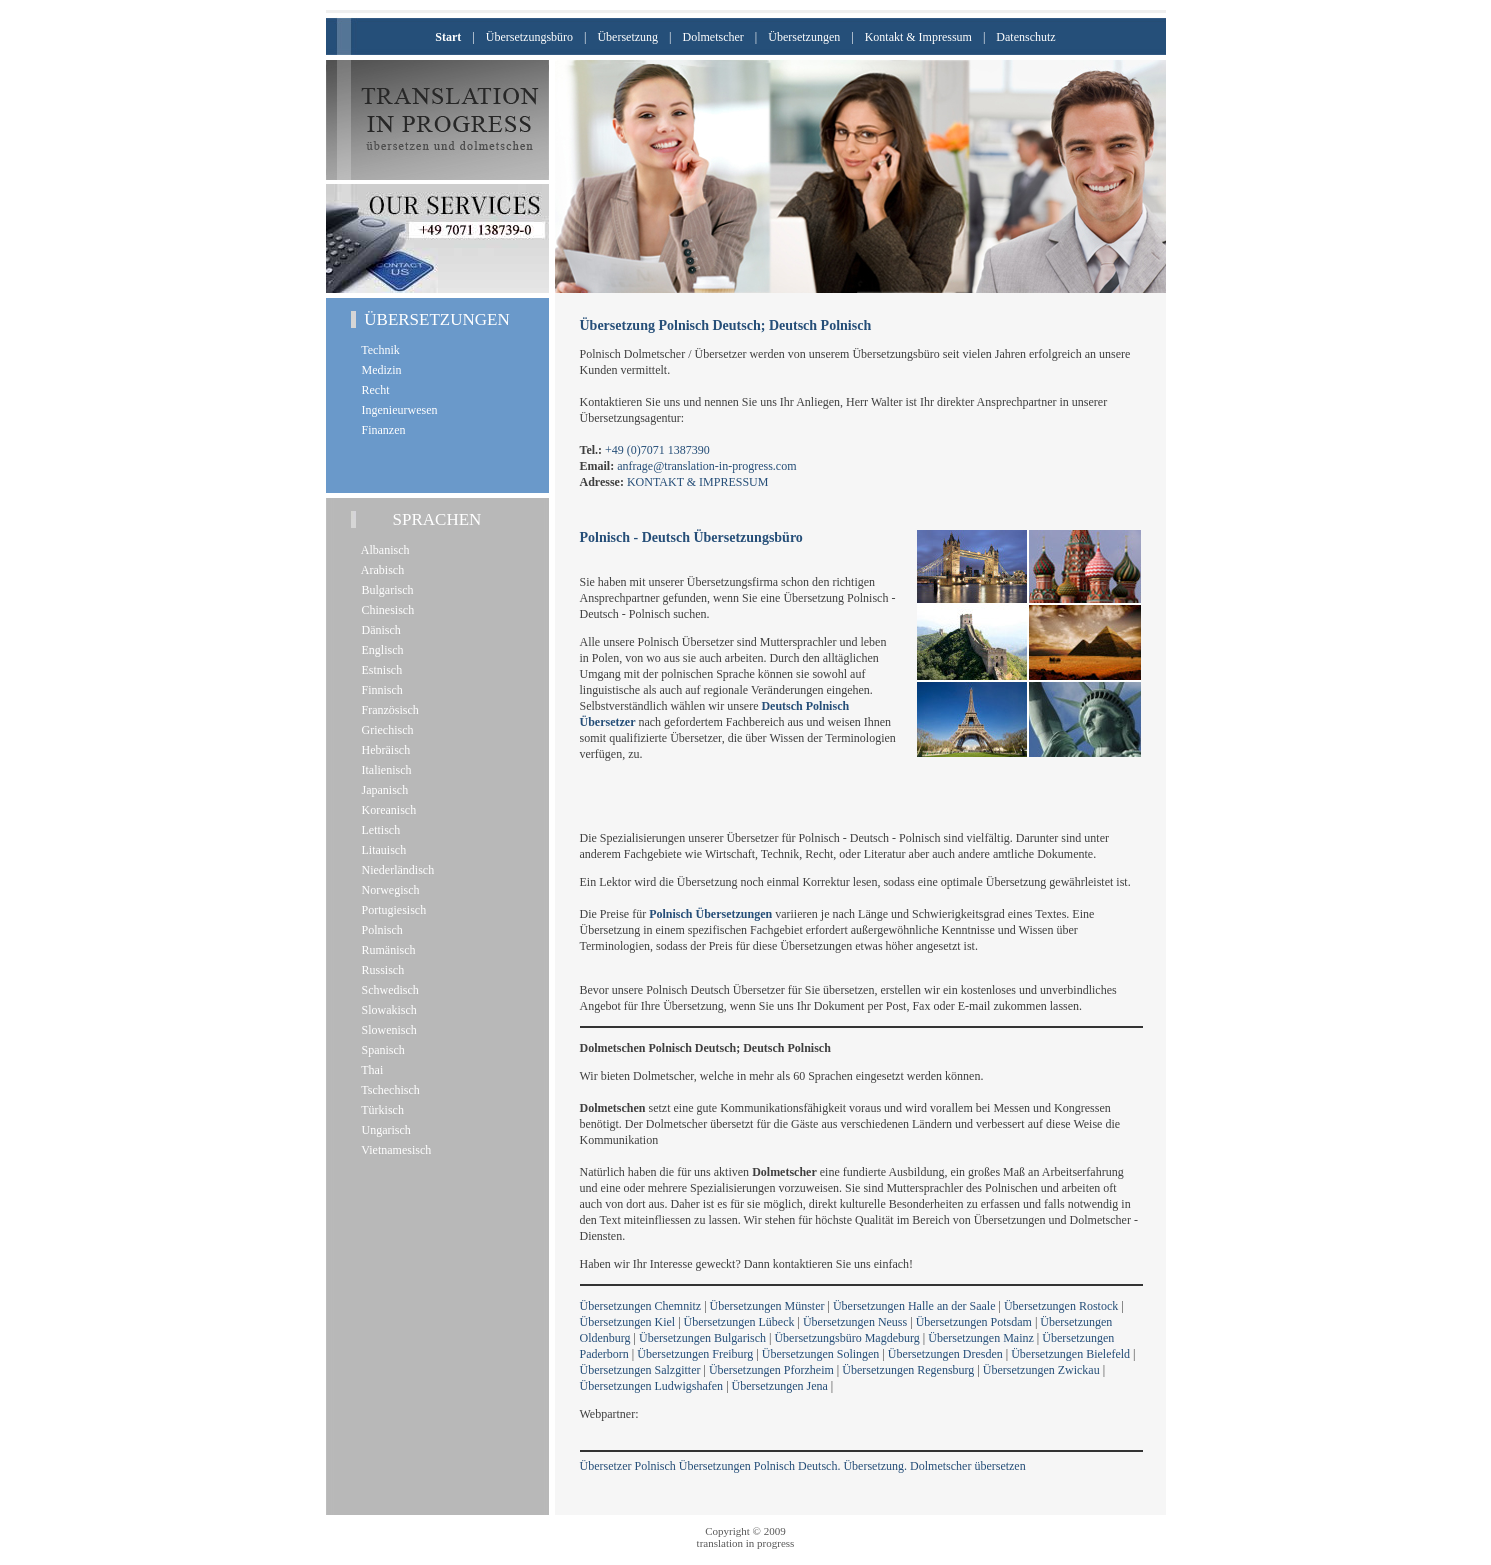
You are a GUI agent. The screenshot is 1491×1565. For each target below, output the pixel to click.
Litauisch (381, 850)
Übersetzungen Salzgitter (640, 1370)
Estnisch (379, 670)
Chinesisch (385, 610)
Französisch (387, 710)
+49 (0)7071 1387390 (657, 450)
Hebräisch (383, 750)
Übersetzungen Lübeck (739, 1322)
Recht (373, 390)
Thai (370, 1070)
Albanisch (383, 550)
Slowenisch (386, 1030)
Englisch (380, 650)
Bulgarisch (385, 590)
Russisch (380, 970)
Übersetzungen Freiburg (695, 1354)
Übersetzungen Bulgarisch (702, 1338)
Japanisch (382, 790)
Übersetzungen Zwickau (1041, 1370)
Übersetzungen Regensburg (908, 1370)
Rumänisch (386, 950)
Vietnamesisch (394, 1150)
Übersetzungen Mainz (981, 1338)
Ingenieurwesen (397, 410)
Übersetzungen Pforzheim (771, 1370)
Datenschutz (1025, 37)
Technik (378, 350)
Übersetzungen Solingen (821, 1354)
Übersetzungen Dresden (945, 1354)
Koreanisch (386, 810)
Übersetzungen (804, 37)
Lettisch (378, 830)
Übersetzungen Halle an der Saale (914, 1306)
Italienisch (384, 770)
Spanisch (380, 1050)
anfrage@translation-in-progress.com (706, 466)
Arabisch (380, 570)
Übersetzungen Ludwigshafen (652, 1386)
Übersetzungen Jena (780, 1386)
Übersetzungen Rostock (1061, 1306)
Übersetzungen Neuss (855, 1322)
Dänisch (378, 630)
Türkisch (380, 1110)
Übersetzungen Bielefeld (1070, 1354)
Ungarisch (383, 1130)
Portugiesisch (391, 910)
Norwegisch (388, 890)
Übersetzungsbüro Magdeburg (846, 1338)
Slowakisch (386, 1010)
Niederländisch (395, 870)
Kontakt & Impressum (918, 37)
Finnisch (379, 690)
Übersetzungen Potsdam (974, 1322)
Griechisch (385, 730)
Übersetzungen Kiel (628, 1322)
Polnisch (379, 930)
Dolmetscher (713, 37)
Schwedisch (387, 990)
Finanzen (381, 430)
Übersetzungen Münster (767, 1306)
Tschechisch (388, 1090)
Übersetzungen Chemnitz (641, 1306)
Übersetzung (627, 37)
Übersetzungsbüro (529, 37)
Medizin (379, 370)
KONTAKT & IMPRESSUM (698, 482)
